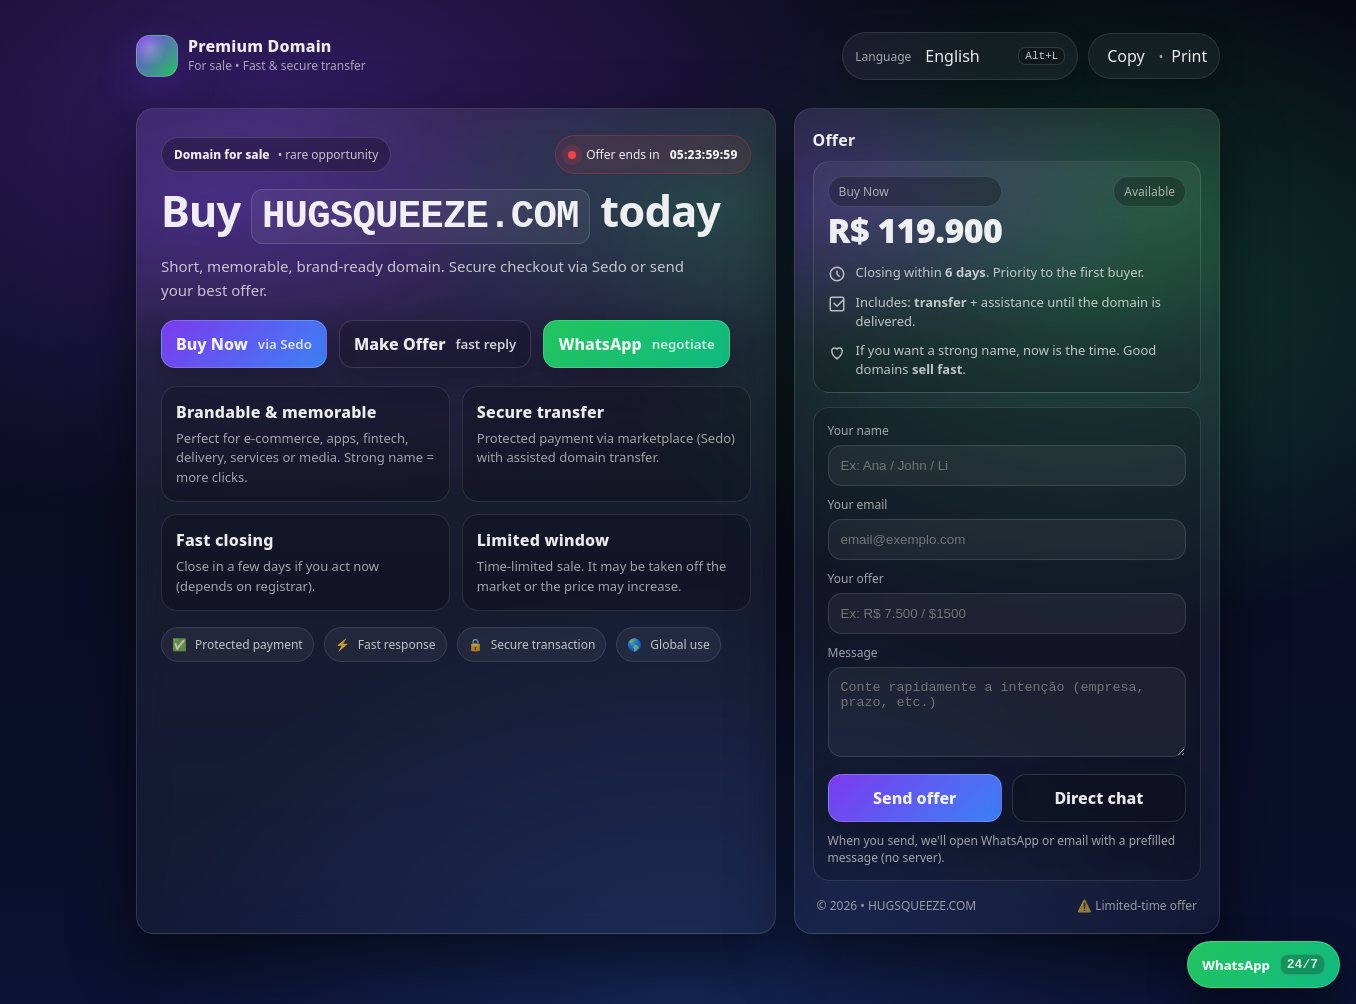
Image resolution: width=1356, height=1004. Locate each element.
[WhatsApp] (1263, 964)
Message (853, 652)
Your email (858, 504)
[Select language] (964, 56)
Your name (858, 430)
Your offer (856, 578)
